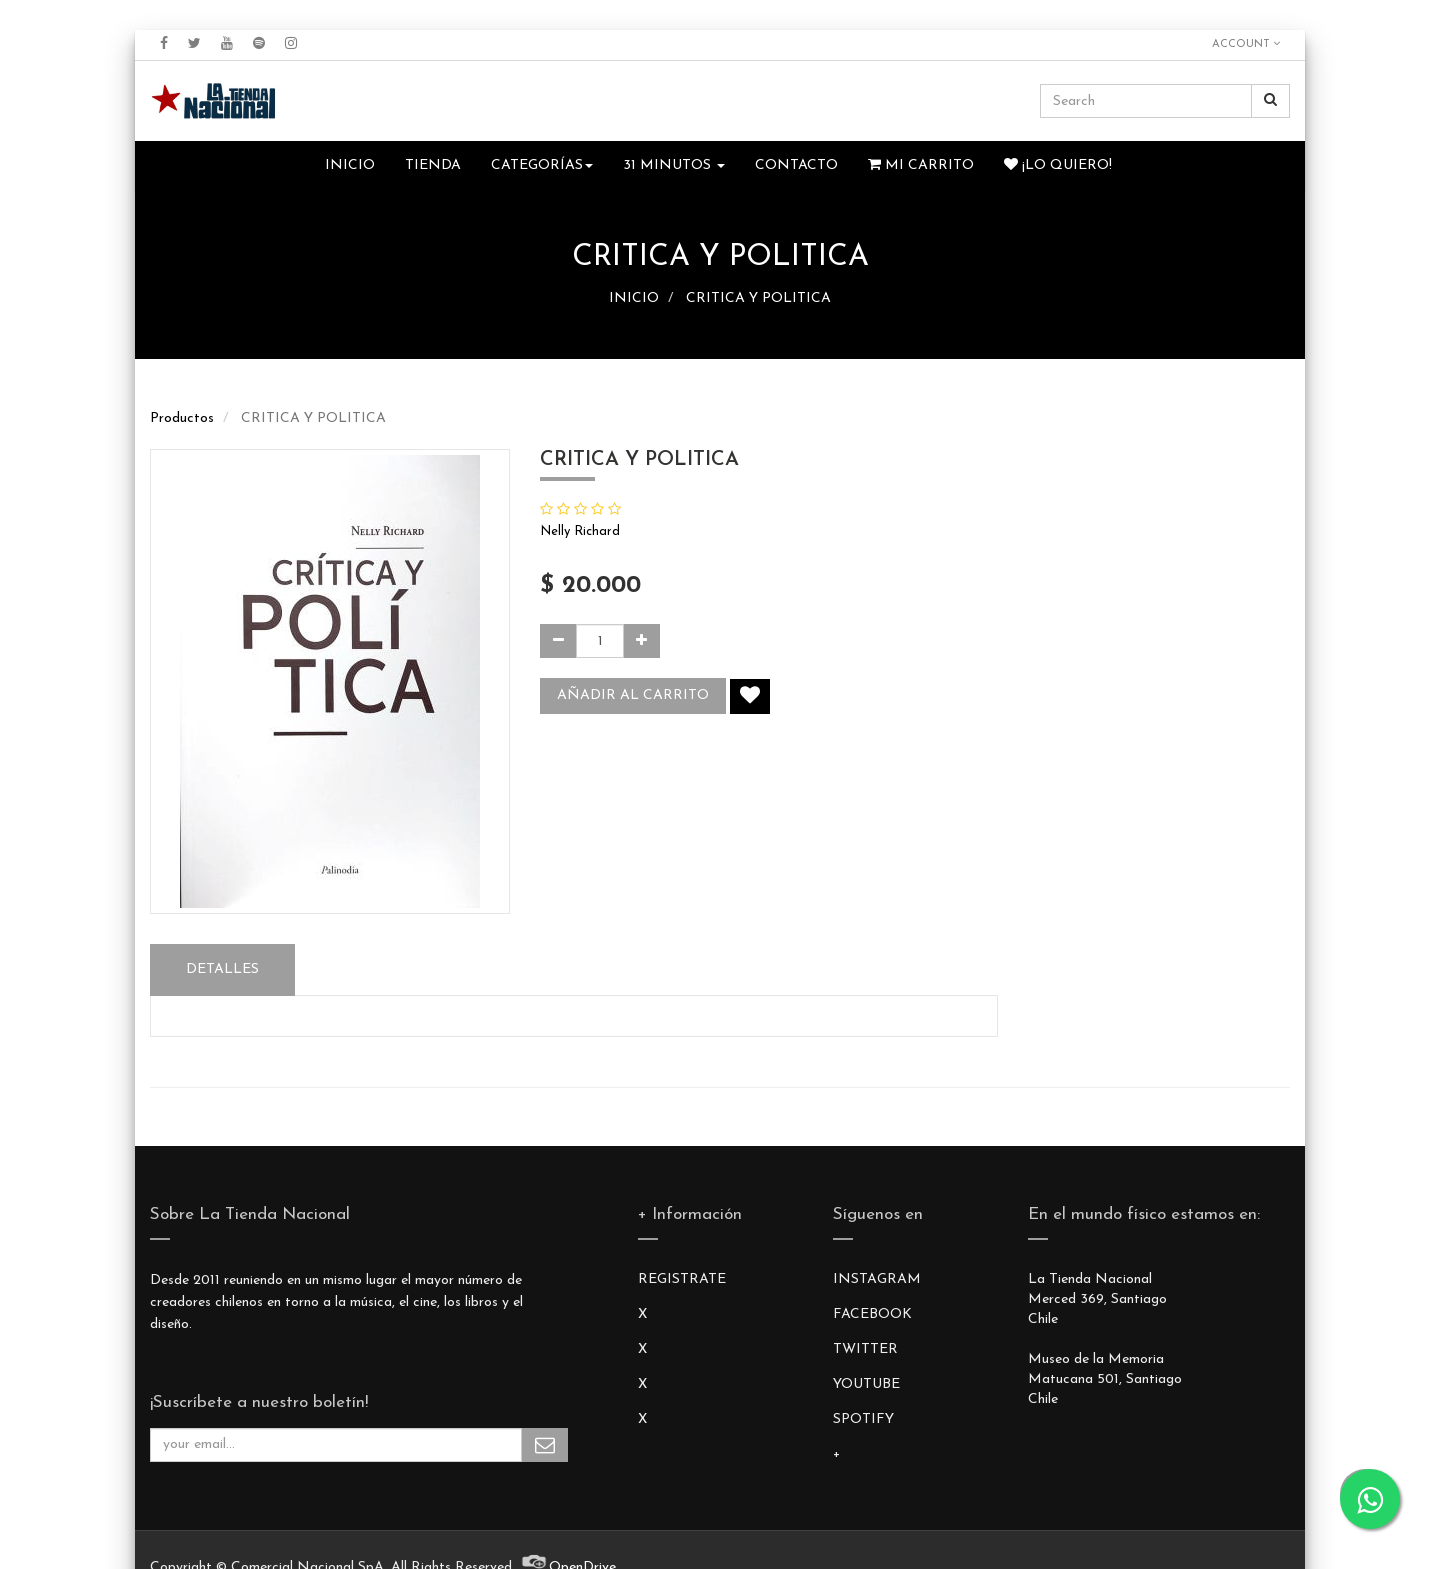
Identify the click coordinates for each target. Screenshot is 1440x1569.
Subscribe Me (545, 1445)
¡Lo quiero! (1058, 165)
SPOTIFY (863, 1419)
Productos (182, 418)
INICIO (634, 298)
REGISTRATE (682, 1279)
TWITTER (865, 1349)
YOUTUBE (866, 1384)
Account (1246, 44)
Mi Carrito (921, 165)
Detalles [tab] (222, 969)
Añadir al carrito (633, 695)
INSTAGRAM (877, 1279)
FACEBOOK (872, 1314)
